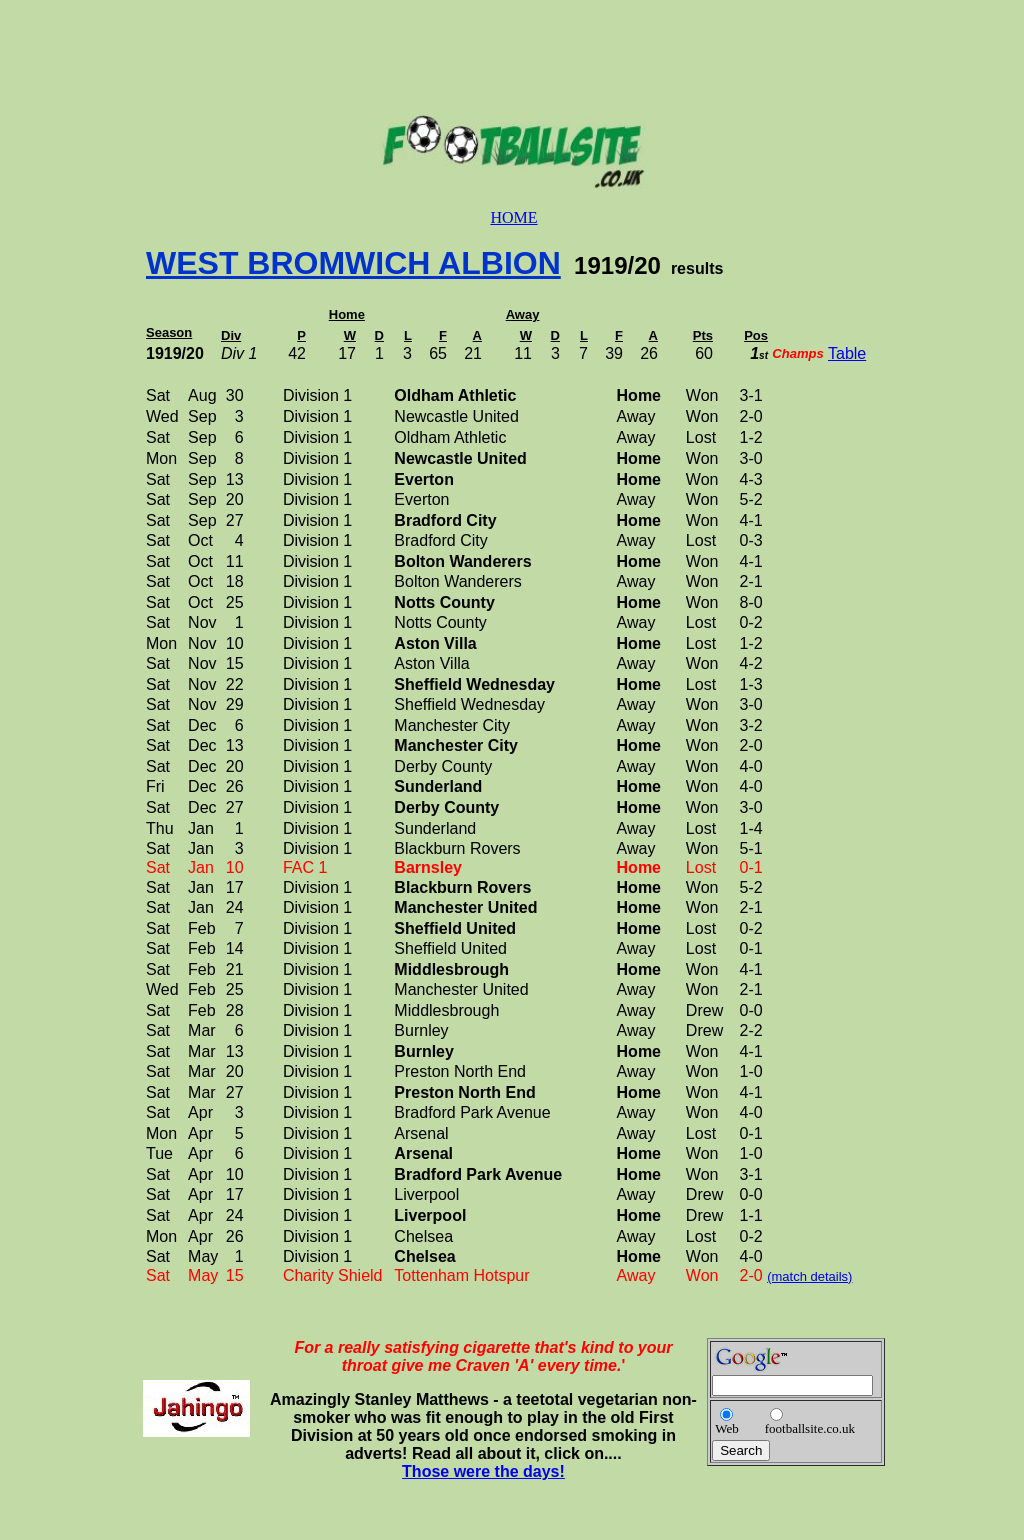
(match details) (809, 1276)
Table (847, 353)
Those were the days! (483, 1471)
